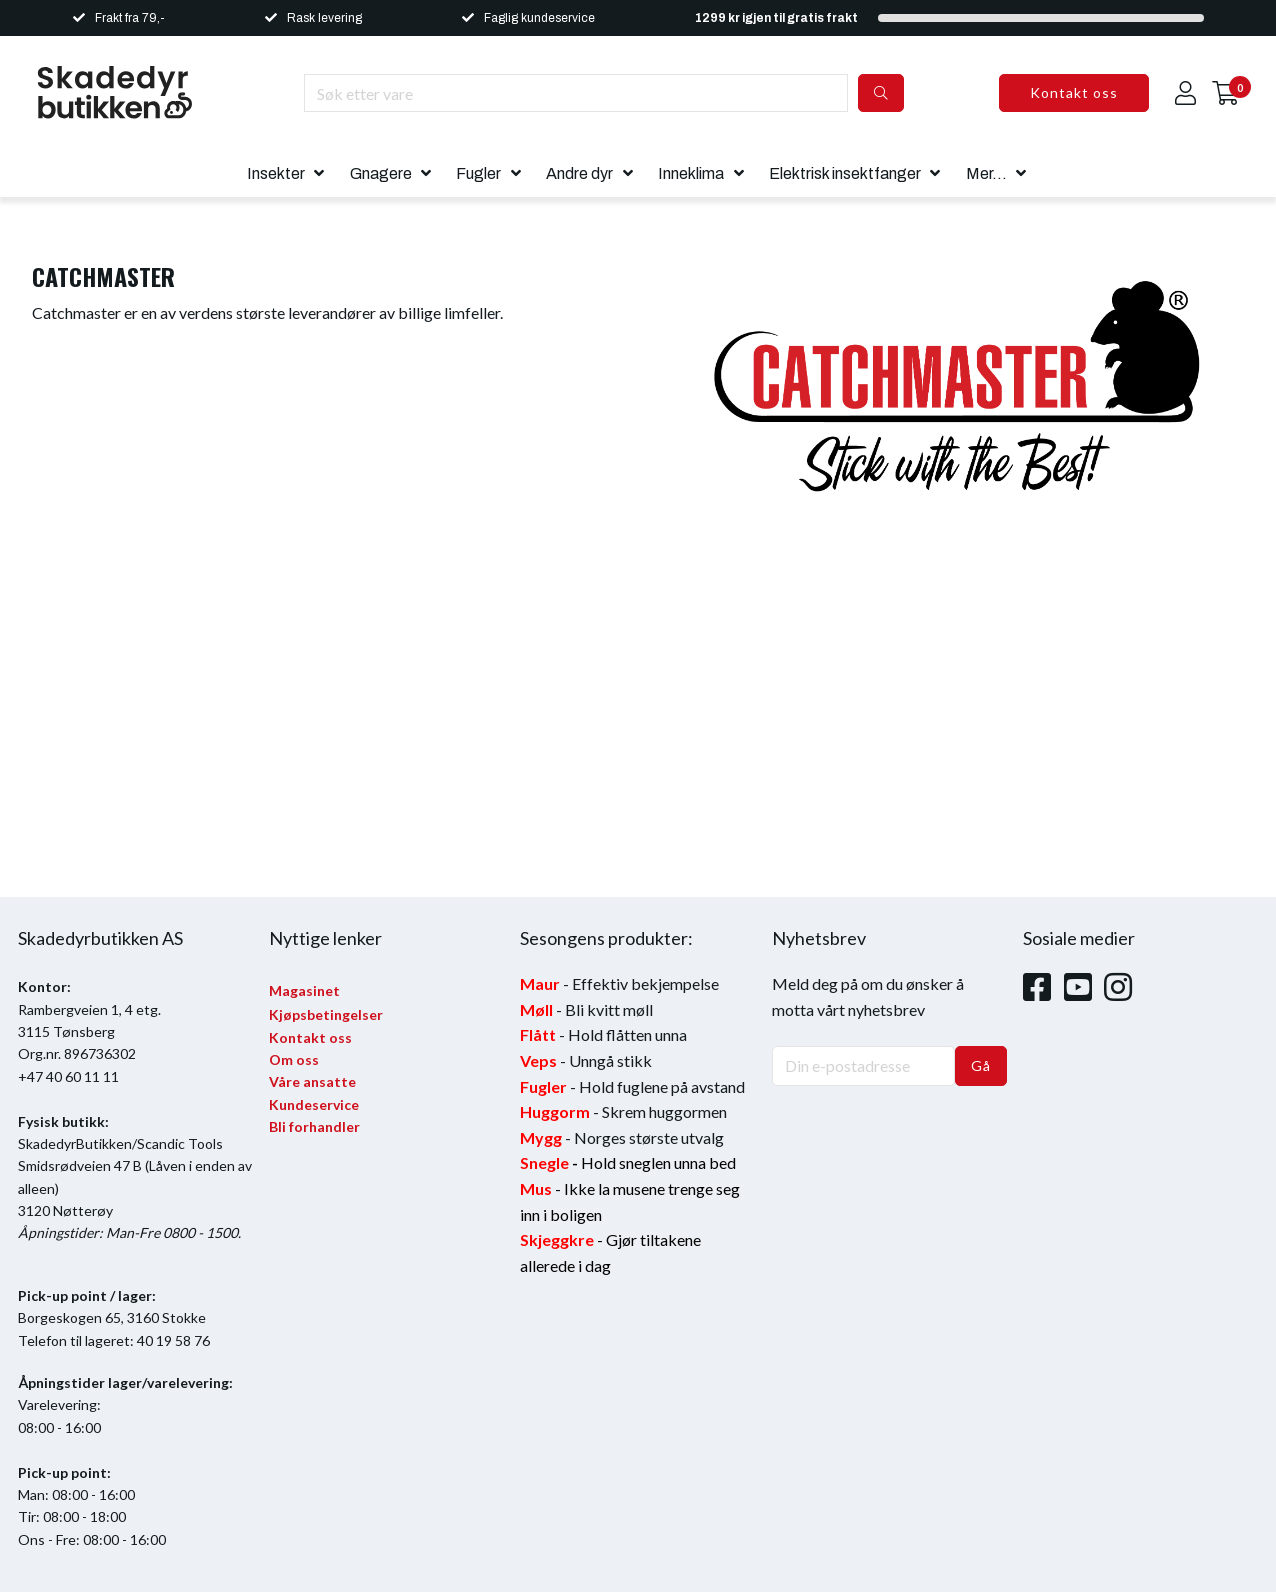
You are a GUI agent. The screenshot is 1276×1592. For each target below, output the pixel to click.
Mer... (986, 173)
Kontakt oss (1074, 92)
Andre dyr (579, 173)
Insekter (276, 173)
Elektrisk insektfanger (845, 173)
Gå (981, 1065)
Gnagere (381, 173)
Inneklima (691, 173)
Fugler (478, 173)
